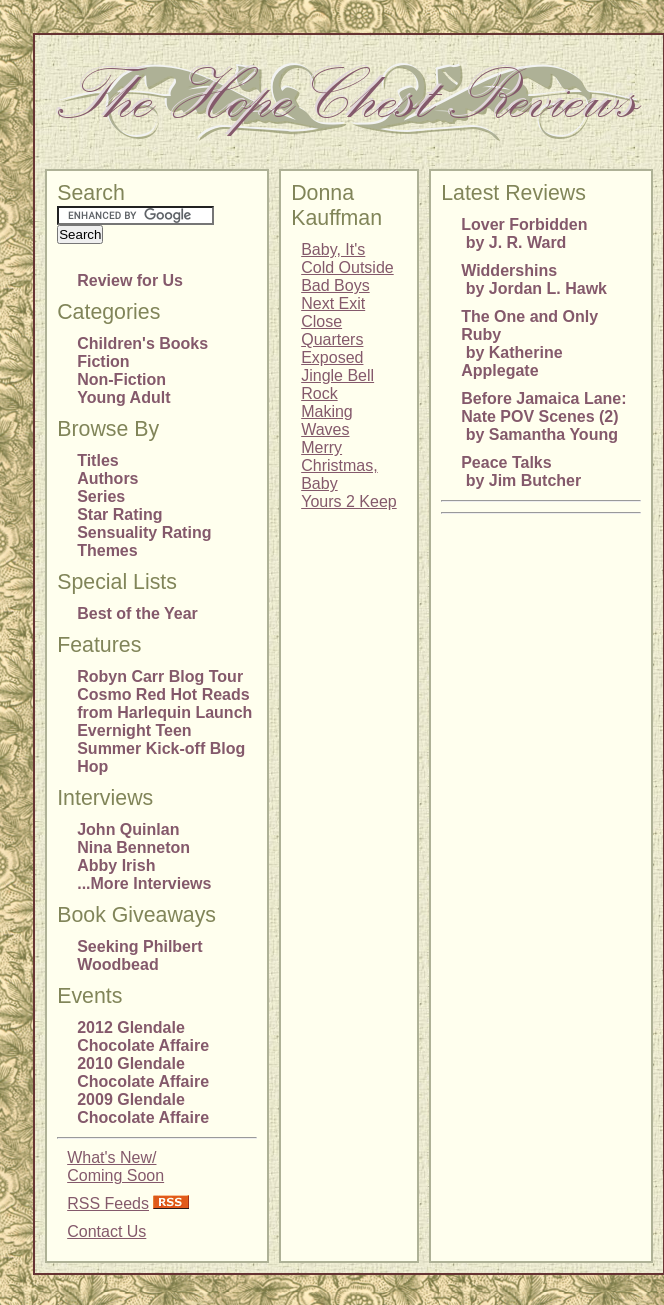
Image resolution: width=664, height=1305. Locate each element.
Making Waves (327, 420)
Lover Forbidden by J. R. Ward (524, 233)
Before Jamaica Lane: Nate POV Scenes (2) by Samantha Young (543, 416)
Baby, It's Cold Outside (347, 258)
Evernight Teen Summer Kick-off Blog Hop (161, 748)
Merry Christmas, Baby (339, 465)
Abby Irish (116, 865)
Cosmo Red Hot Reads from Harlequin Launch (164, 703)
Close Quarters (332, 330)
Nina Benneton (133, 847)
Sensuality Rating (144, 532)
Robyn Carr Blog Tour (160, 676)
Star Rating (119, 514)
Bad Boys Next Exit (335, 294)
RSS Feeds (108, 1203)
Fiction (103, 361)
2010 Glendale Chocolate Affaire (143, 1072)
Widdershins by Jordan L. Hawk (534, 279)
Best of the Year (137, 613)
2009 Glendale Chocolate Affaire (143, 1108)
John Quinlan (128, 829)
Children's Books (142, 343)
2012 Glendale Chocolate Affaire (143, 1036)
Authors (107, 478)
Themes (107, 550)
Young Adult (123, 397)
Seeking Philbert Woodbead (139, 955)
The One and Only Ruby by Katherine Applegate (529, 343)
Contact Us (106, 1231)
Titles (98, 460)
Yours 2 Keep (348, 501)
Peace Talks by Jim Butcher (521, 471)
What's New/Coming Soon (115, 1166)
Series (101, 496)
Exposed (332, 357)
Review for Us (130, 280)
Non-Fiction (121, 379)
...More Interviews (144, 883)
